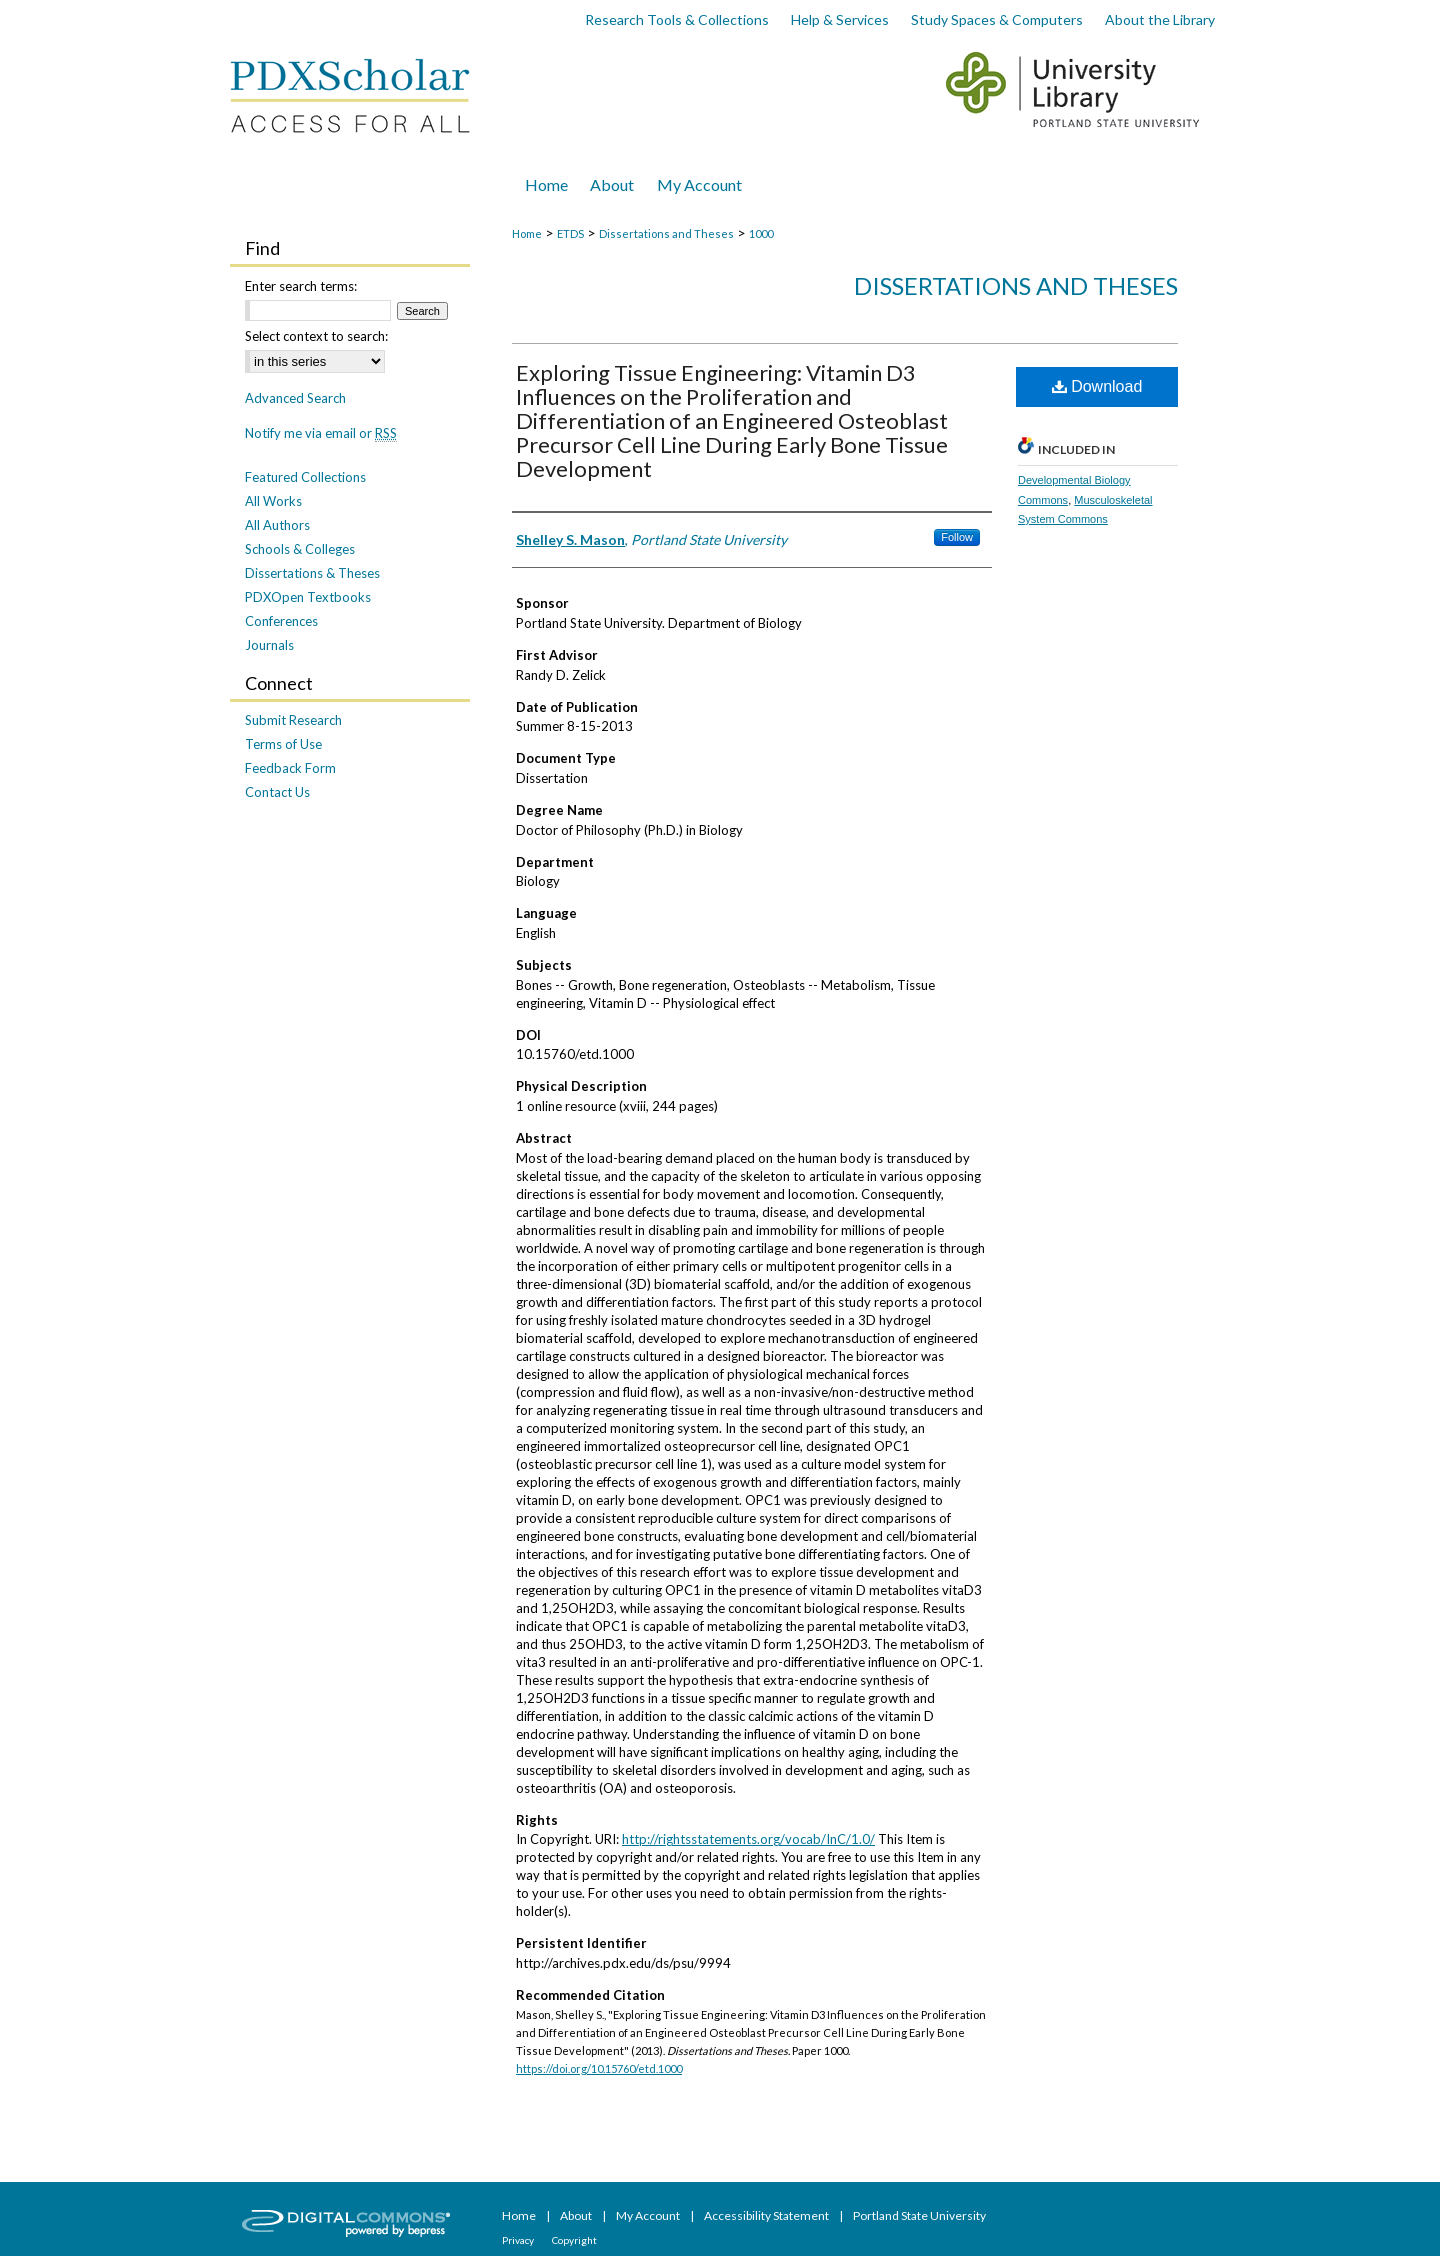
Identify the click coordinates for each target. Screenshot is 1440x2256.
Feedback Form (290, 768)
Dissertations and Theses (666, 233)
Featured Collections (305, 477)
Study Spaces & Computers (997, 19)
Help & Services (840, 19)
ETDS (570, 233)
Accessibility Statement (767, 2215)
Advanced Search (295, 398)
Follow (957, 537)
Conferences (281, 621)
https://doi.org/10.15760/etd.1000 (599, 2068)
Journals (269, 645)
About (577, 2215)
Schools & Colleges (300, 549)
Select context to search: (316, 336)
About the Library (1160, 19)
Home (527, 233)
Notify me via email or (321, 433)
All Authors (277, 525)
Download (1097, 386)
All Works (273, 501)
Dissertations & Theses (312, 573)
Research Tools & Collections (677, 19)
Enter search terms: (301, 286)
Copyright (574, 2240)
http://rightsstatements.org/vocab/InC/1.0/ (748, 1839)
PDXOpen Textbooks (308, 597)
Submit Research (293, 720)
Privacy (519, 2240)
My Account (649, 2215)
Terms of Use (283, 744)
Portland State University (919, 2215)
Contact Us (277, 792)
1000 (761, 233)
